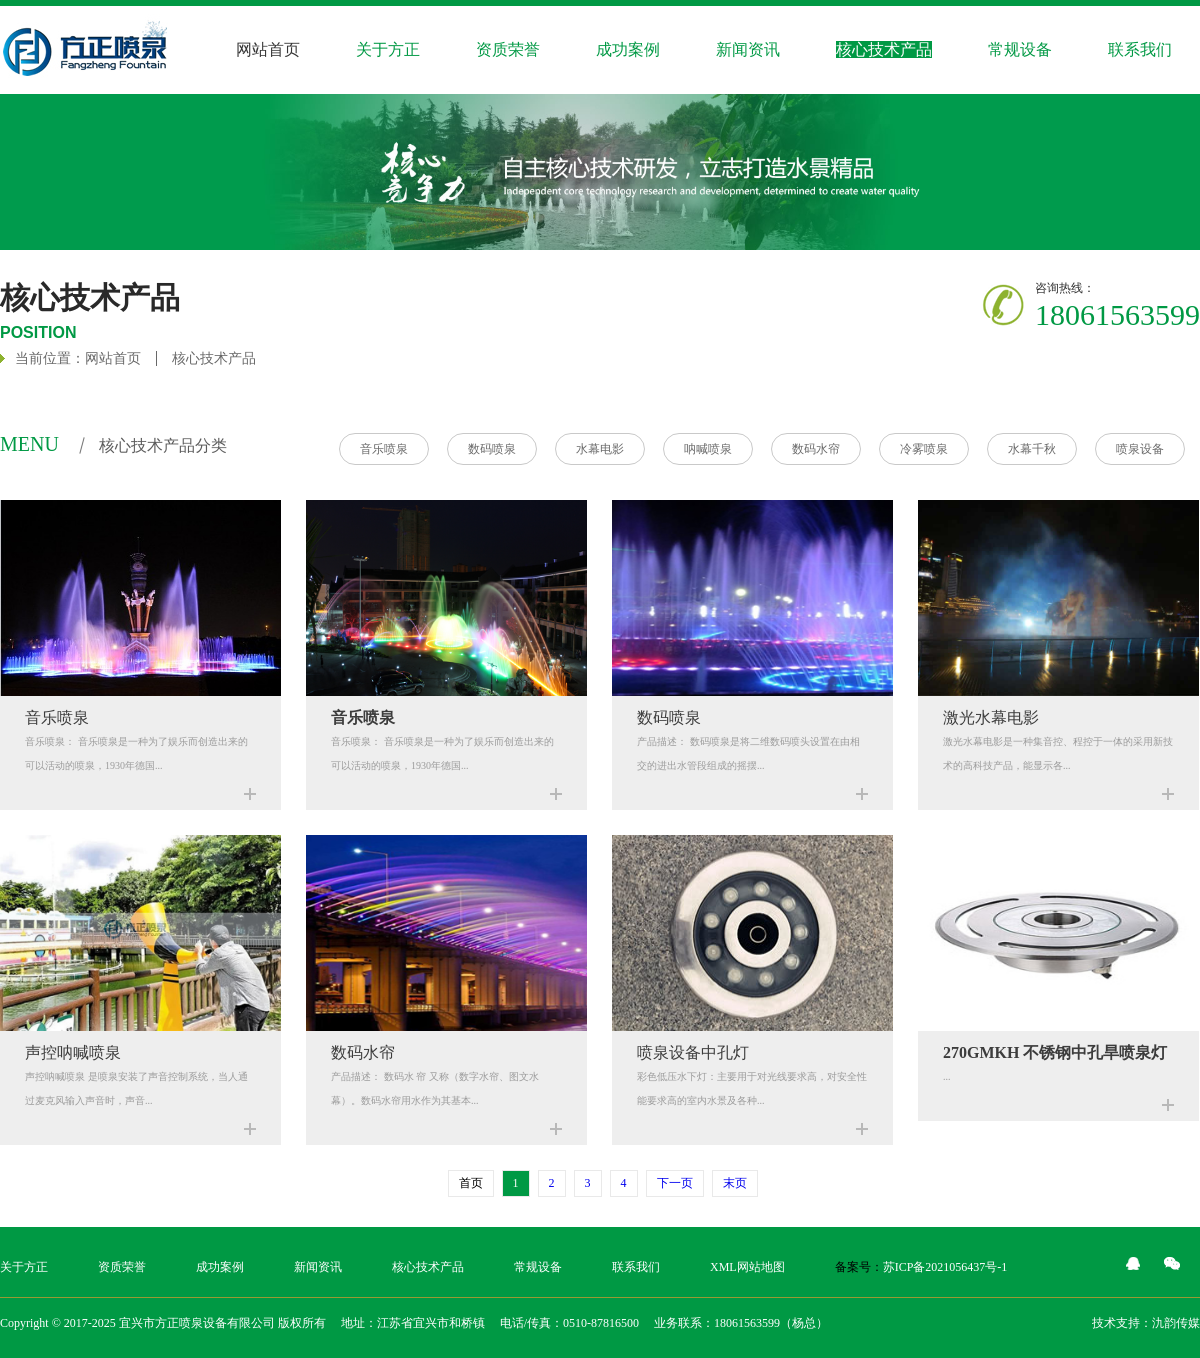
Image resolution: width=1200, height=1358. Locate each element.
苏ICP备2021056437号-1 (945, 1267)
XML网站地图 (747, 1267)
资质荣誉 (508, 49)
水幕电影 (600, 449)
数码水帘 (816, 449)
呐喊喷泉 (708, 449)
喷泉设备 (1140, 449)
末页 (735, 1183)
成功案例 (220, 1267)
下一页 (675, 1183)
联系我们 (636, 1267)
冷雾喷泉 (924, 449)
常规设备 (1020, 49)
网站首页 (268, 49)
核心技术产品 (214, 358)
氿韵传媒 (1176, 1323)
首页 (471, 1183)
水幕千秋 (1032, 449)
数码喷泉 (492, 449)
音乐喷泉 (384, 449)
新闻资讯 (748, 49)
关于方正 (24, 1267)
